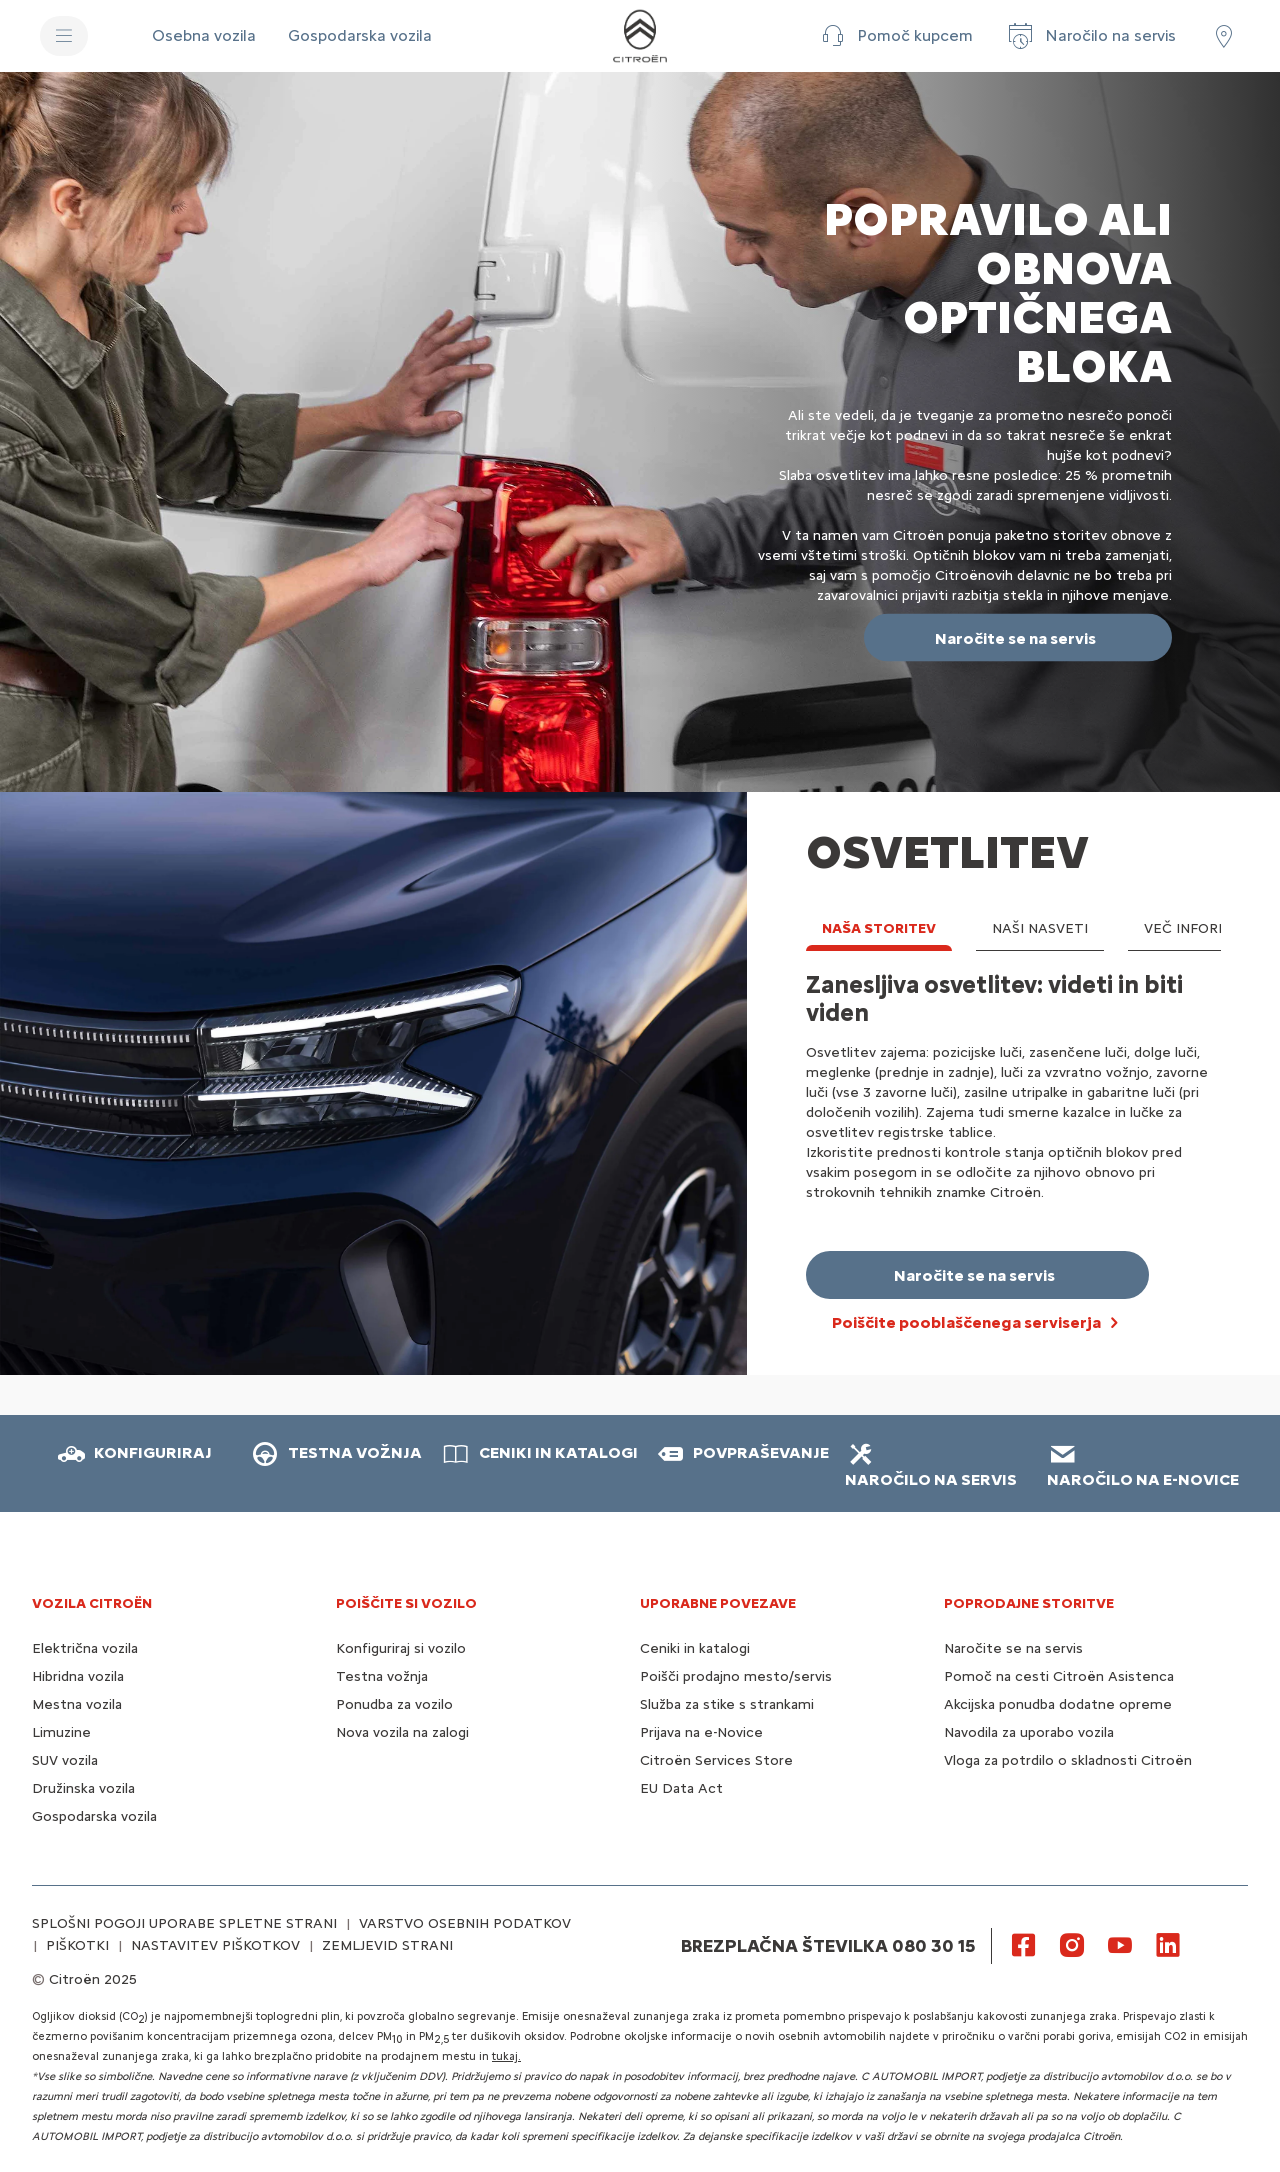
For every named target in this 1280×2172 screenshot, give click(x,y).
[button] (895, 36)
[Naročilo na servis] (1090, 36)
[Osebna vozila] (204, 36)
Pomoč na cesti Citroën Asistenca (1059, 1676)
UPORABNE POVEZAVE (718, 1603)
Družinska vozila (83, 1788)
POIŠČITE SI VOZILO (406, 1603)
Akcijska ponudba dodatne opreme (1058, 1704)
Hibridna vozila (78, 1676)
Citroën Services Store (716, 1760)
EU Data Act (681, 1788)
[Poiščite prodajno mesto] (1224, 36)
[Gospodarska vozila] (360, 36)
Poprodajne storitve (1029, 1603)
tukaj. (506, 2056)
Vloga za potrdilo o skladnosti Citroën (1068, 1760)
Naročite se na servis (1013, 1648)
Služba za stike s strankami (727, 1704)
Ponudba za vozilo (394, 1704)
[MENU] (64, 36)
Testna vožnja (382, 1676)
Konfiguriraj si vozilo (401, 1648)
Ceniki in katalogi (695, 1648)
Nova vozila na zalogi (402, 1732)
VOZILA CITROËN (92, 1603)
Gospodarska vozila (94, 1816)
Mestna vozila (77, 1704)
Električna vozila (85, 1648)
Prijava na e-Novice (701, 1732)
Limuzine (61, 1732)
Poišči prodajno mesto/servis (736, 1676)
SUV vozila (65, 1760)
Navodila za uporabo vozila (1029, 1732)
